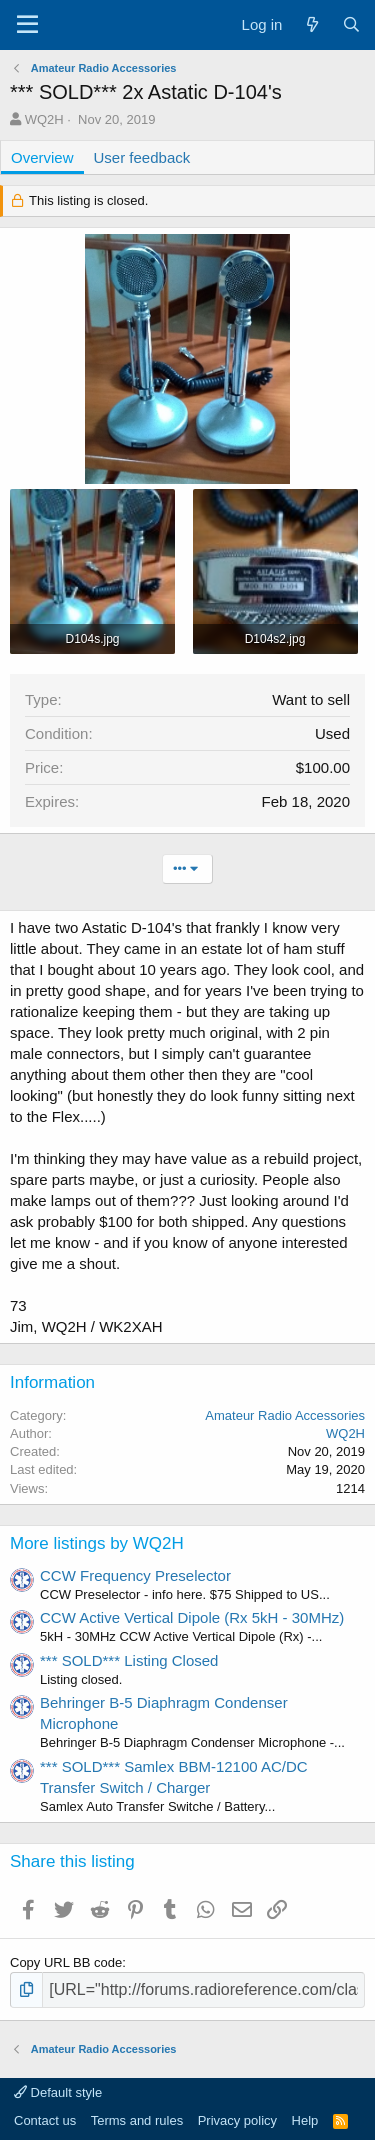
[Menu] (27, 25)
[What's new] (311, 24)
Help (305, 2120)
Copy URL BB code (66, 1962)
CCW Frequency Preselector (135, 1575)
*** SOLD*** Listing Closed (129, 1660)
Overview (42, 157)
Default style (58, 2092)
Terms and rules (137, 2120)
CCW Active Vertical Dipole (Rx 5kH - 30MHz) (192, 1617)
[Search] (351, 24)
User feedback (142, 157)
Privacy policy (237, 2120)
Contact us (45, 2120)
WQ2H (44, 119)
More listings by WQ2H (97, 1543)
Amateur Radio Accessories (285, 1415)
